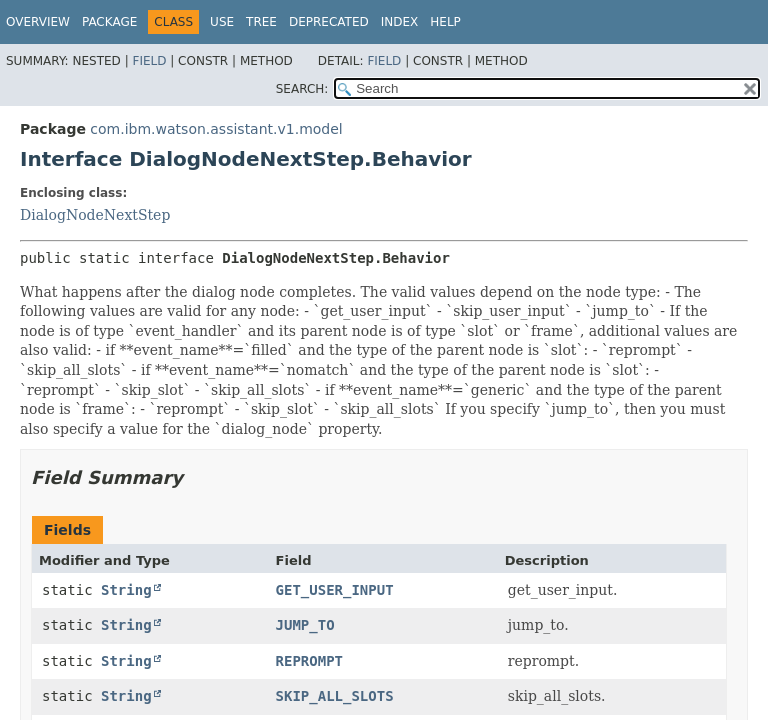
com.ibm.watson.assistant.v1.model (216, 129)
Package (109, 22)
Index (400, 22)
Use (222, 22)
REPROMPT (309, 661)
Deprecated (329, 22)
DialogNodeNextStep (95, 215)
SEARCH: (302, 89)
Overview (38, 22)
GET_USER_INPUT (335, 590)
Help (445, 22)
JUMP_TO (305, 625)
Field (149, 61)
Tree (261, 22)
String (126, 590)
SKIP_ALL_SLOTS (335, 696)
